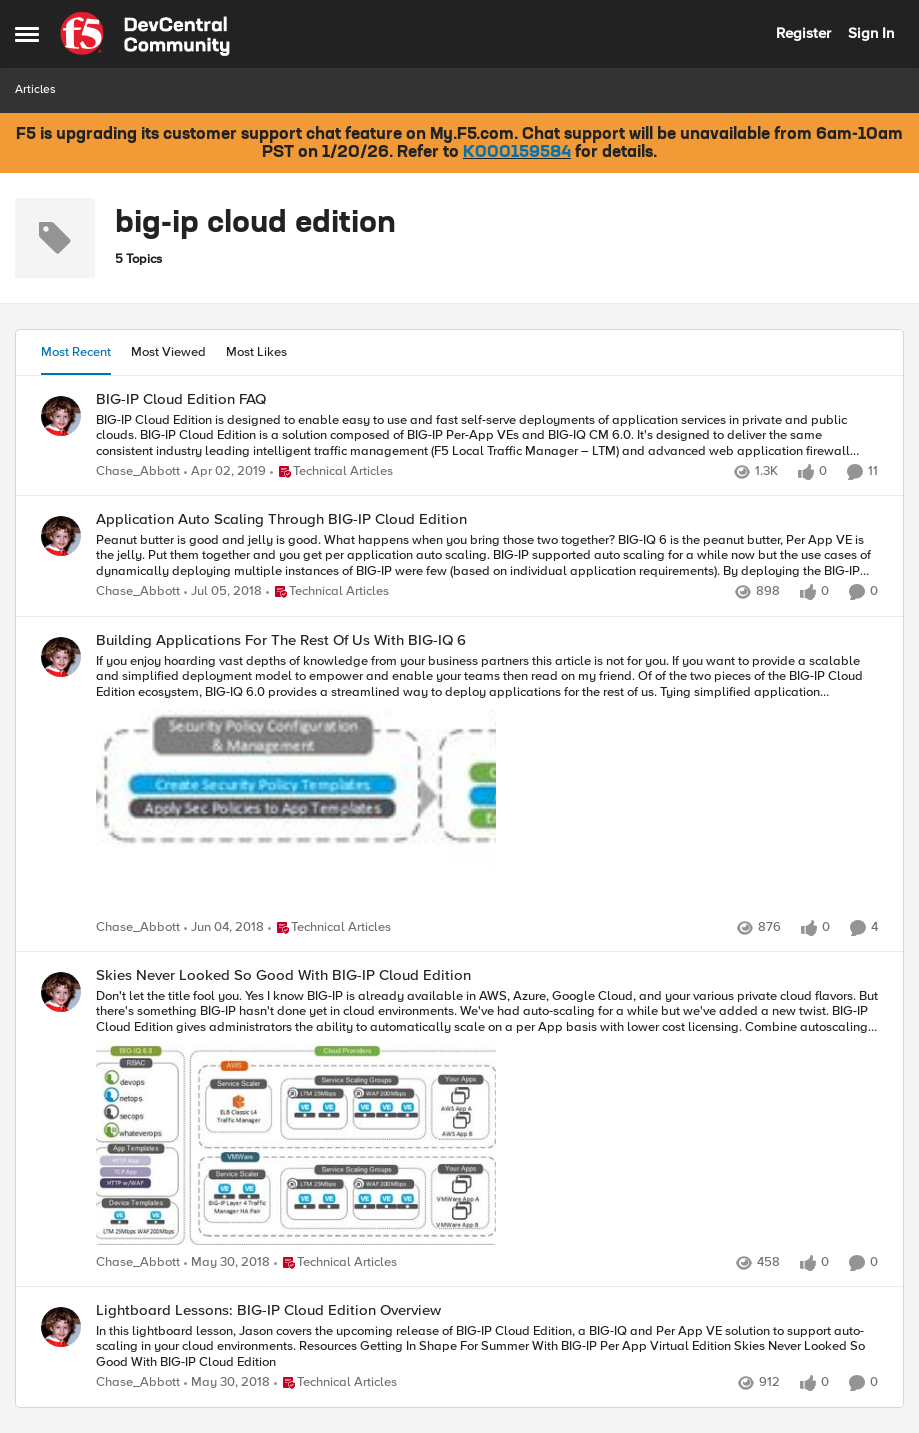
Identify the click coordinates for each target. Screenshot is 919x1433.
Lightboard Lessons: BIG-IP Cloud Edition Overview (268, 1310)
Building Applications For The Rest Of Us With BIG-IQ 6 (281, 640)
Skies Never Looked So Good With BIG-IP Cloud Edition (283, 975)
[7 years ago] (225, 473)
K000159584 (517, 153)
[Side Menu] (27, 34)
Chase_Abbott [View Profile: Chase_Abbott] (138, 472)
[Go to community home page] (145, 34)
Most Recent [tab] (76, 352)
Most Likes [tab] (256, 352)
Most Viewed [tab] (168, 352)
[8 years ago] (223, 593)
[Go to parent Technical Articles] (331, 473)
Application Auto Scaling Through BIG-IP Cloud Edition (281, 519)
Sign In (871, 33)
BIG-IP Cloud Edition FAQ (181, 399)
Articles (35, 89)
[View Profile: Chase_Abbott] (61, 416)
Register (803, 33)
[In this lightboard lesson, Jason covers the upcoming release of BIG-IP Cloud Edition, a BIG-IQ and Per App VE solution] (487, 1347)
